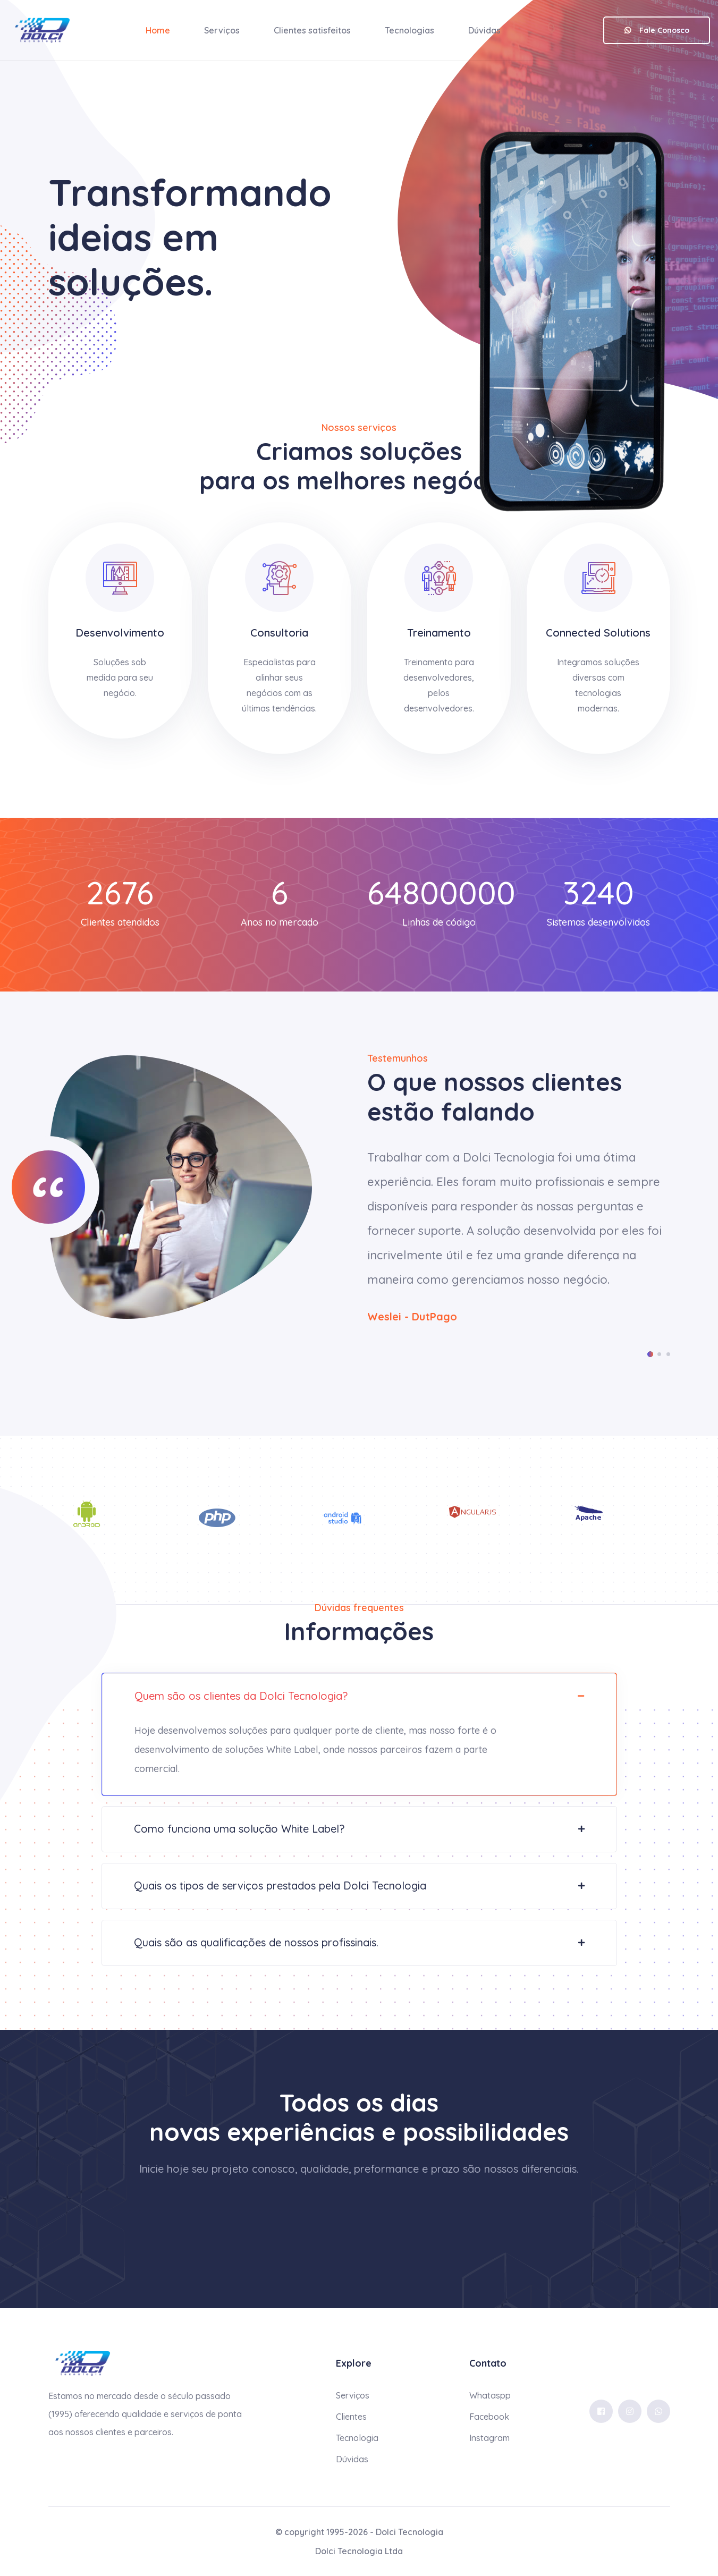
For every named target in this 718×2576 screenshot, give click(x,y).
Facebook (489, 2416)
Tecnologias (409, 30)
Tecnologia (357, 2438)
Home (158, 30)
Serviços (222, 30)
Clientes (351, 2416)
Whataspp (490, 2395)
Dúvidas (484, 30)
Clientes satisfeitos (312, 30)
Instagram (489, 2438)
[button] (650, 1354)
